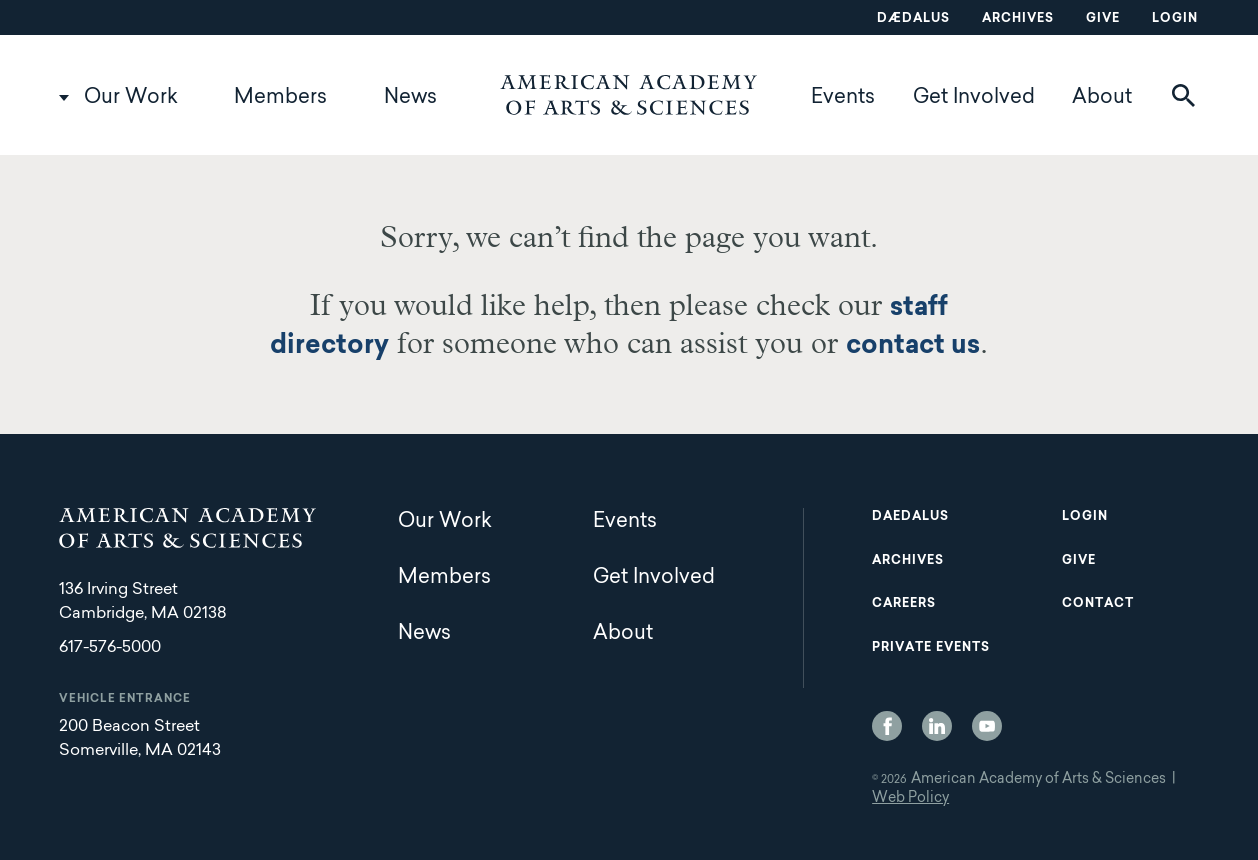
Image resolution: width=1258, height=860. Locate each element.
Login (1175, 19)
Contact (1098, 604)
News (410, 98)
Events (843, 98)
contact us (913, 347)
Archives (1018, 19)
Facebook (887, 726)
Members (280, 98)
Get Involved (974, 98)
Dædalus (913, 19)
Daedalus (910, 517)
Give (1103, 19)
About (1102, 98)
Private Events (931, 648)
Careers (904, 604)
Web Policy (910, 799)
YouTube (987, 726)
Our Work (131, 98)
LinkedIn (937, 726)
